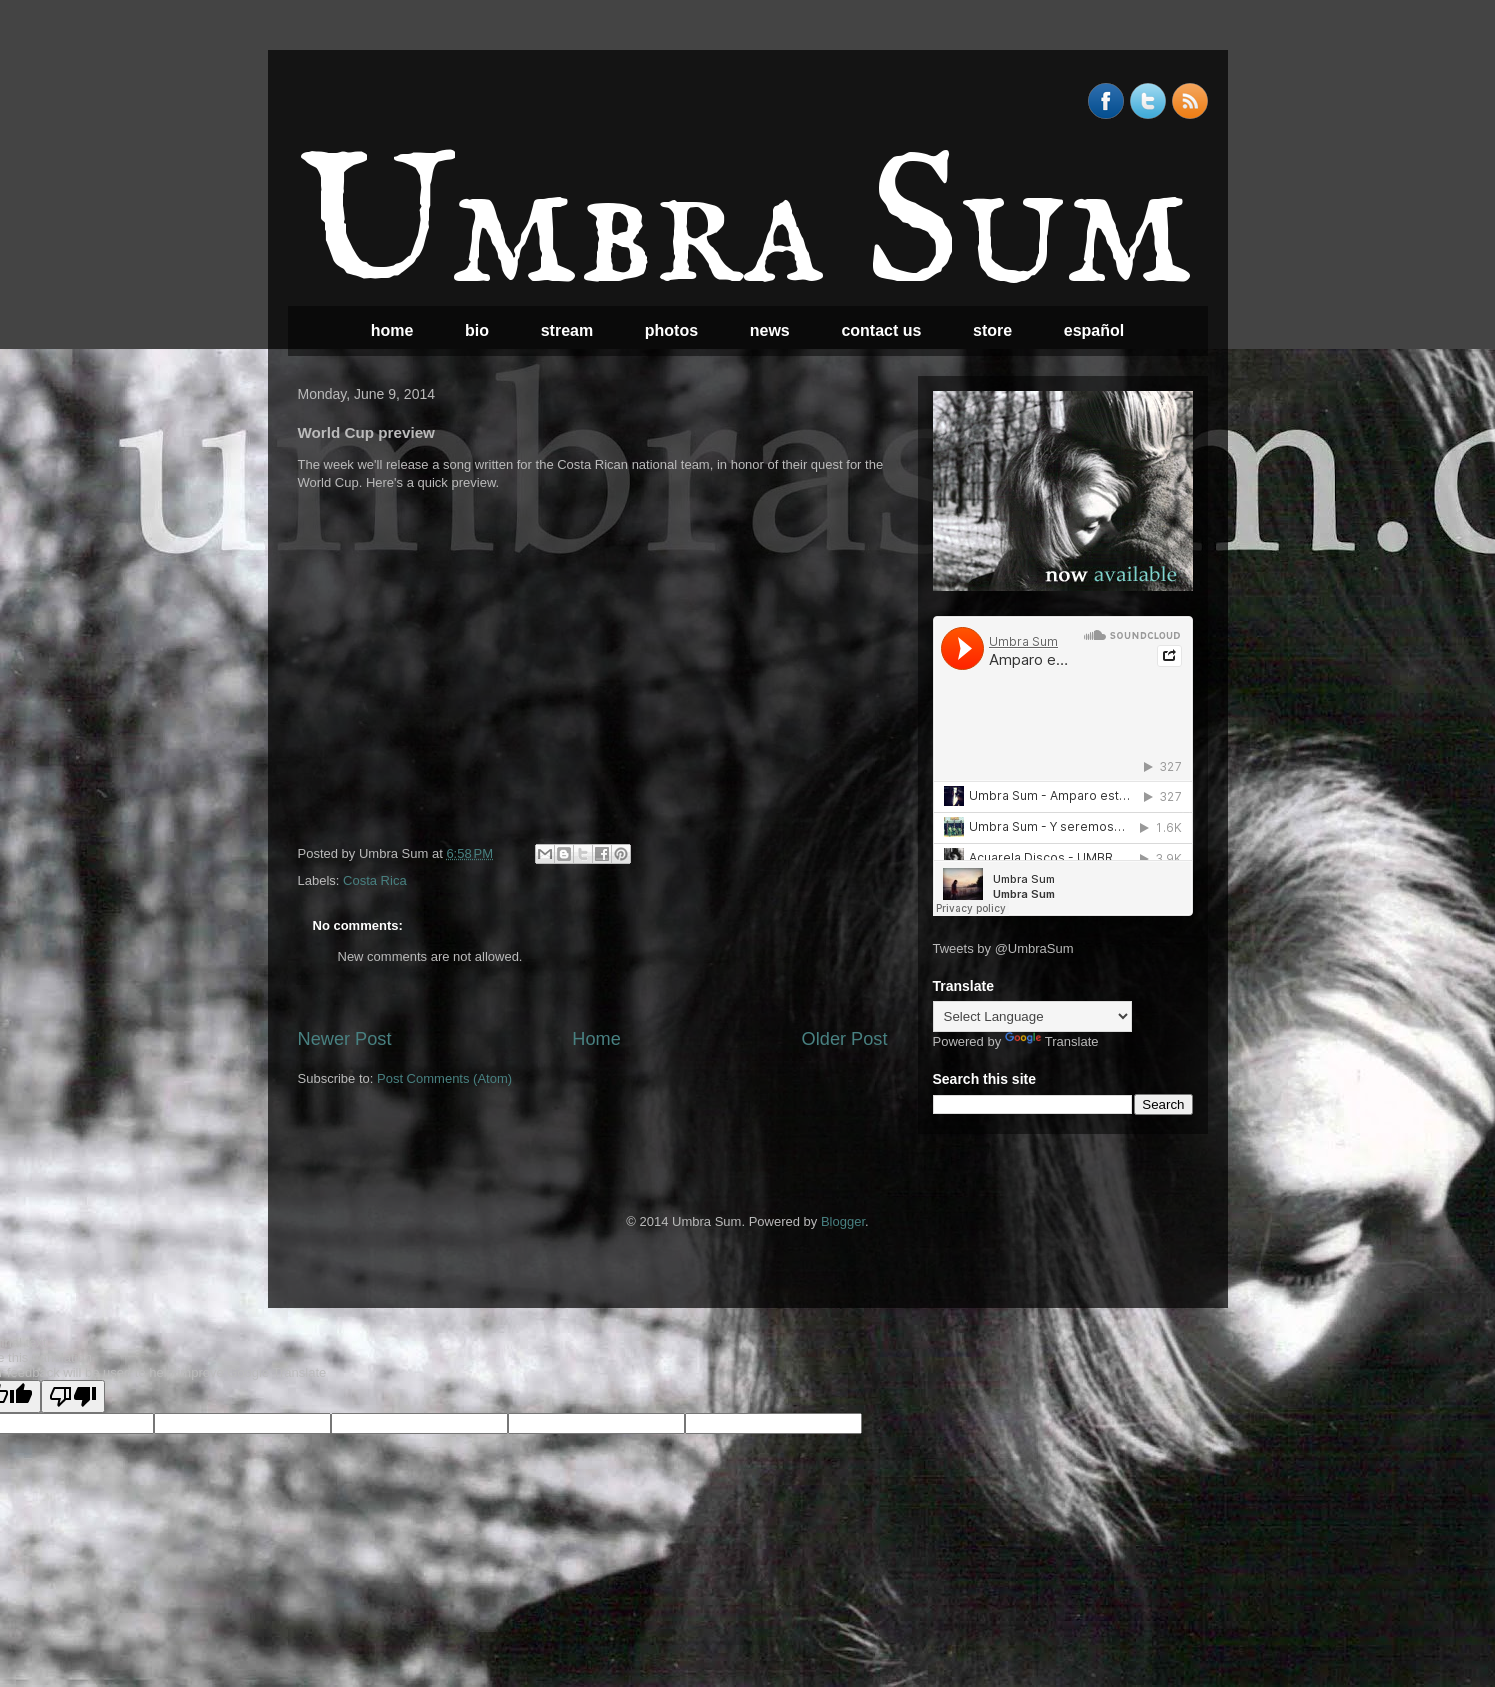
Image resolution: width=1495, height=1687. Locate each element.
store (992, 330)
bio (477, 330)
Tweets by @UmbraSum (1003, 948)
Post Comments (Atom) (444, 1078)
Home (596, 1039)
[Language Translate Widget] (1032, 1016)
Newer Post (345, 1039)
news (770, 330)
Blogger (843, 1221)
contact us (881, 330)
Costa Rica (375, 880)
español (1094, 330)
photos (671, 330)
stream (567, 330)
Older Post (845, 1039)
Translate (1052, 1041)
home (392, 330)
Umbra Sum (745, 231)
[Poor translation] (73, 1396)
